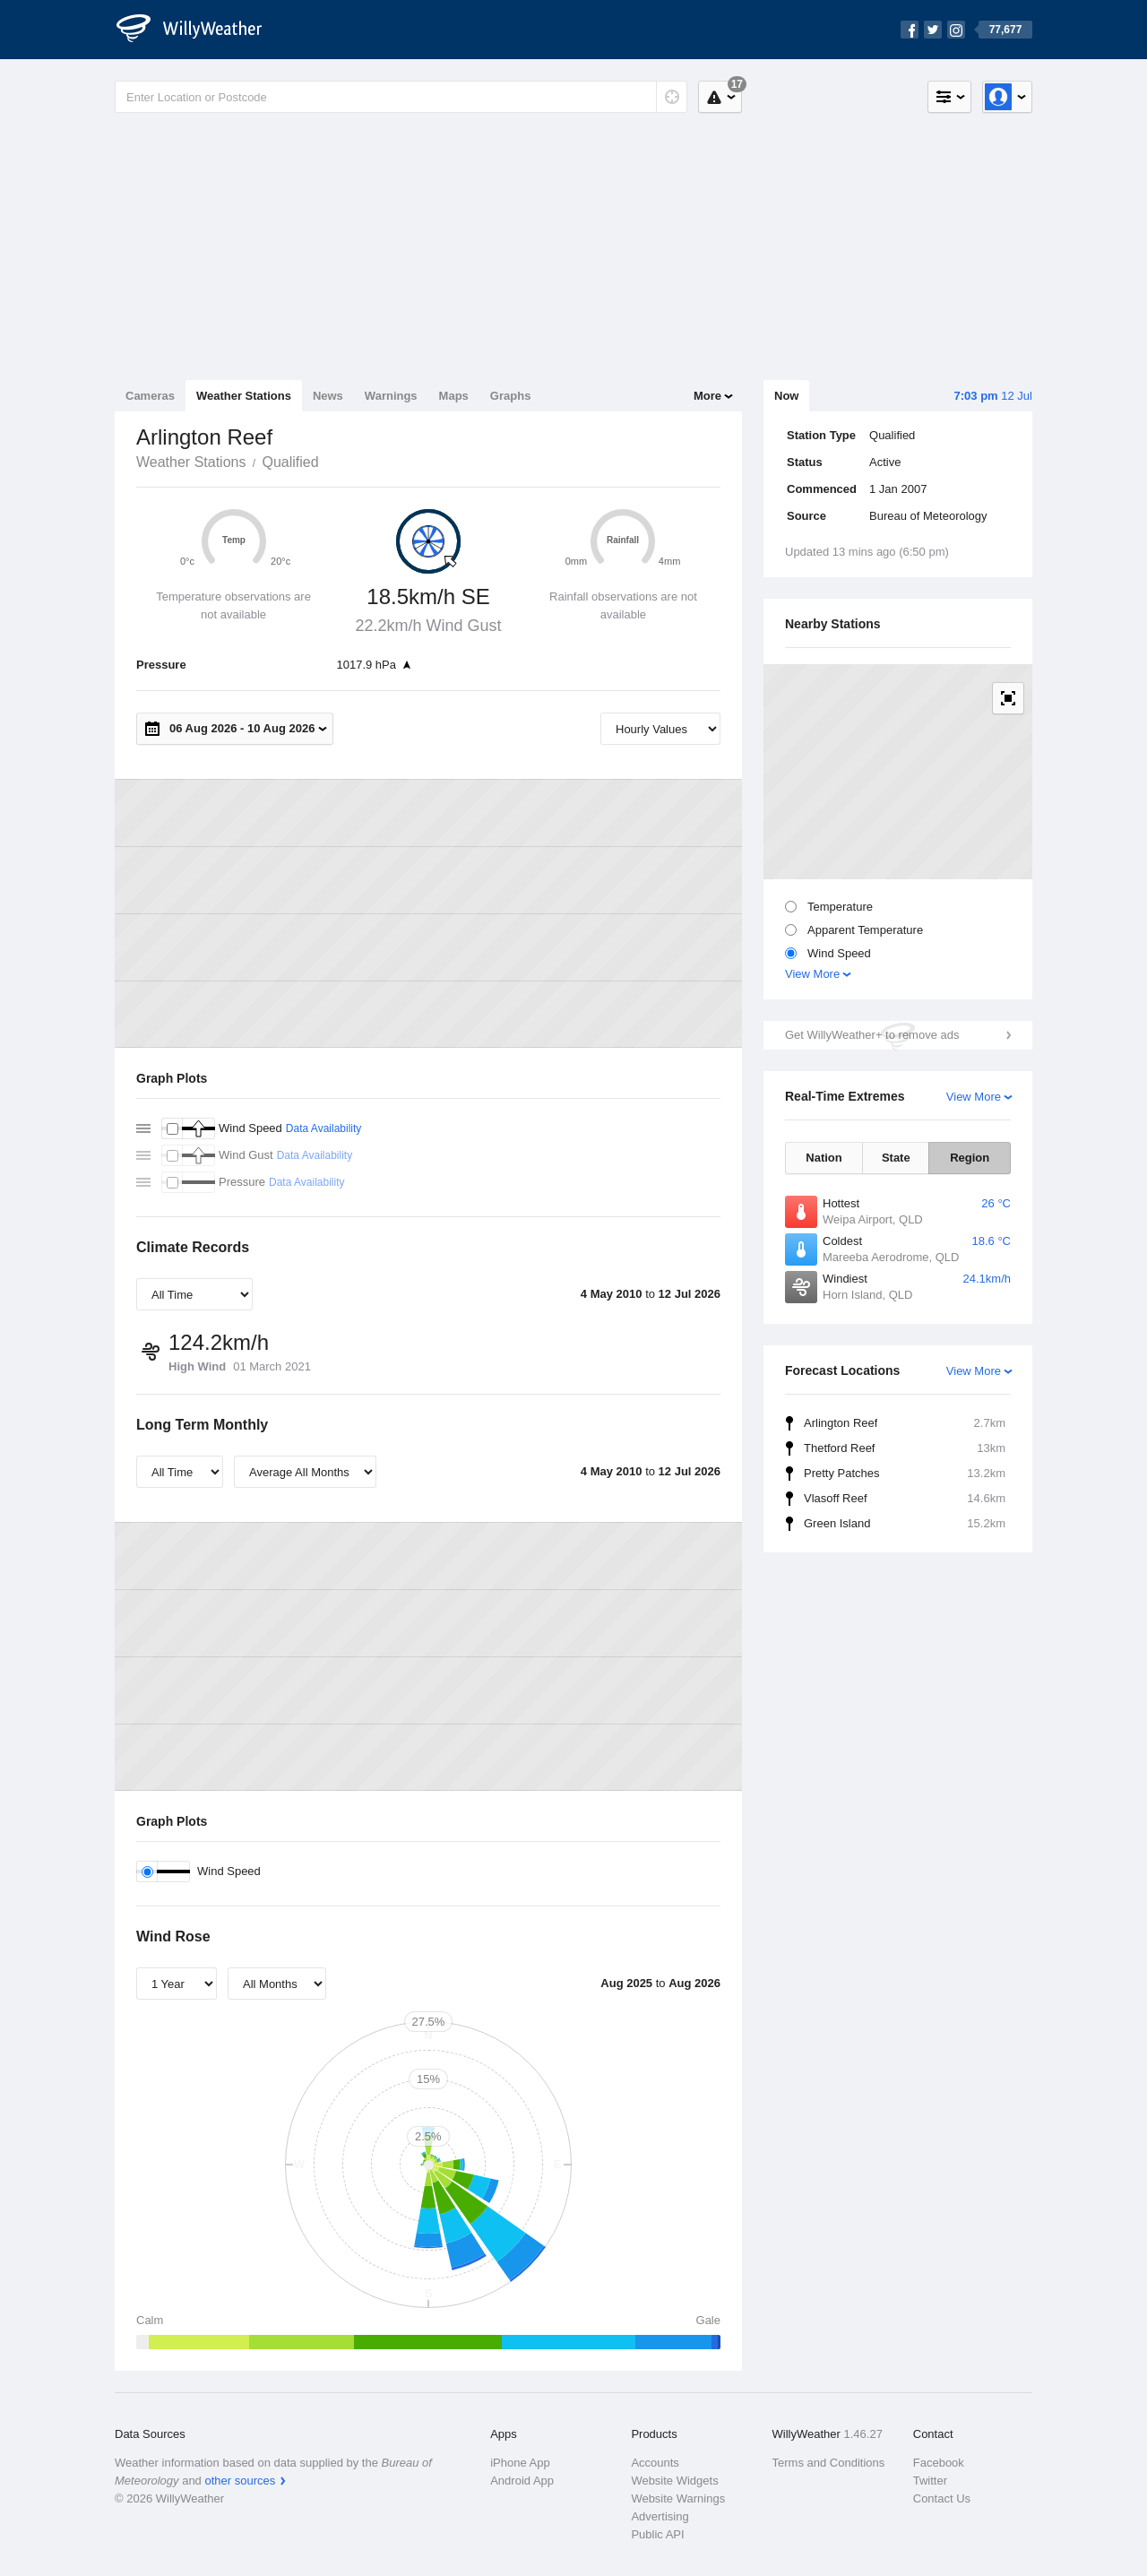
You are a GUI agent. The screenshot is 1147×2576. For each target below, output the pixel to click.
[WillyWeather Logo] (199, 29)
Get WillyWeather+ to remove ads (872, 1035)
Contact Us (941, 2498)
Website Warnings (678, 2498)
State (896, 1157)
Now (786, 395)
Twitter (930, 2480)
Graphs (510, 395)
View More (812, 974)
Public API (657, 2534)
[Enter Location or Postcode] (401, 97)
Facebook (938, 2462)
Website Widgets (674, 2480)
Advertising (659, 2516)
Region (969, 1157)
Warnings (391, 395)
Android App (522, 2480)
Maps (454, 395)
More (707, 395)
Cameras (150, 395)
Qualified (290, 462)
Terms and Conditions (828, 2462)
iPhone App (520, 2462)
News (328, 395)
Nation (823, 1157)
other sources (239, 2480)
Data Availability (324, 1128)
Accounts (654, 2462)
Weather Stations (243, 395)
